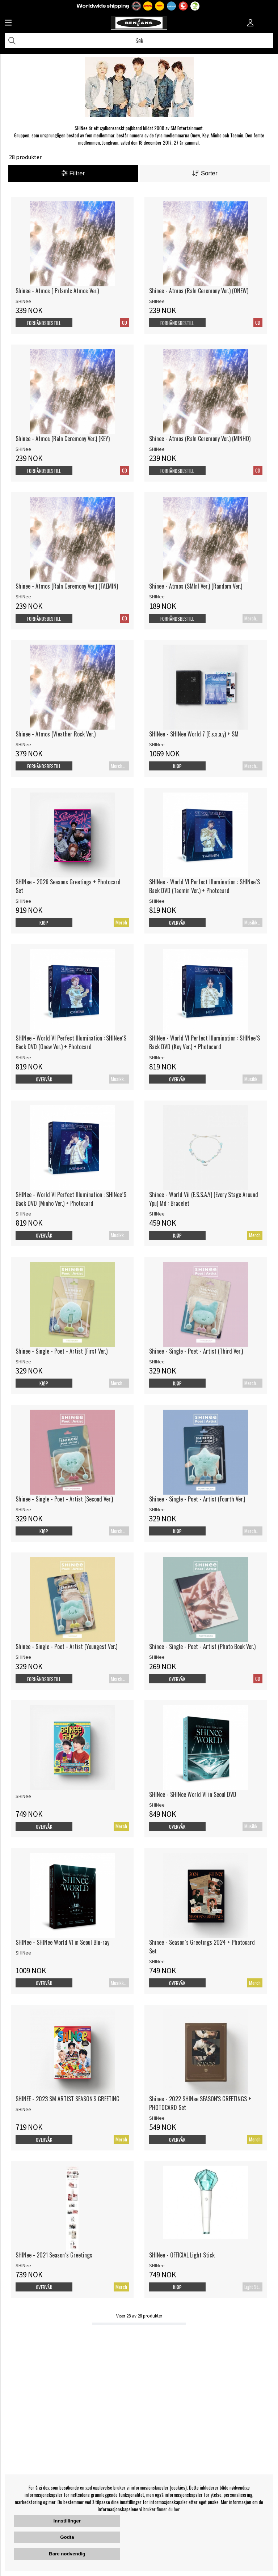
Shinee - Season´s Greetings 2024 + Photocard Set (202, 1946)
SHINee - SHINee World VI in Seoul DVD (192, 1794)
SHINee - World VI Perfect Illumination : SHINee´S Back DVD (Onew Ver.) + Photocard (71, 1042)
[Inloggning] (250, 23)
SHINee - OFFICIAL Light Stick (182, 2255)
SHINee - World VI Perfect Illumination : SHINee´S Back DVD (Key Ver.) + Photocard (204, 1042)
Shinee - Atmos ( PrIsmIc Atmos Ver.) (57, 290)
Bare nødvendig (67, 2553)
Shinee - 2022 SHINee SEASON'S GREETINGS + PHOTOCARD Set (200, 2103)
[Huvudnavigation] (8, 23)
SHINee (23, 301)
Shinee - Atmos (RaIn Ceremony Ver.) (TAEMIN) (67, 586)
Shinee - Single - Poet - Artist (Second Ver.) (64, 1499)
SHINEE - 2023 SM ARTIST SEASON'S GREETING (67, 2098)
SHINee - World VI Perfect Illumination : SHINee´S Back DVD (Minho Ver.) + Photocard (71, 1199)
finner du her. (169, 2509)
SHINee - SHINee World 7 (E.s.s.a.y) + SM (194, 734)
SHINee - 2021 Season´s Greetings (54, 2255)
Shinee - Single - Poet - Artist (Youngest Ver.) (66, 1646)
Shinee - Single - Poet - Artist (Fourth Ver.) (197, 1499)
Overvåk (177, 922)
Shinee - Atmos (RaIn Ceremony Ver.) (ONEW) (198, 290)
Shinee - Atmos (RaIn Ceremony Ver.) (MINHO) (199, 438)
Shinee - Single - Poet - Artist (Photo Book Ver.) (202, 1646)
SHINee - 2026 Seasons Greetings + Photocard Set (68, 886)
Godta (67, 2537)
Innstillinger (67, 2521)
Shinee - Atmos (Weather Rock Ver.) (56, 734)
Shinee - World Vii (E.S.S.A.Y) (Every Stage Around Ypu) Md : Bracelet (203, 1199)
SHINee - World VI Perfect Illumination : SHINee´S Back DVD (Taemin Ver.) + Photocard (204, 886)
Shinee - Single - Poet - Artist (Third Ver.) (196, 1351)
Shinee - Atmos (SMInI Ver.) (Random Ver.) (195, 586)
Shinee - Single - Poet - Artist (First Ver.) (62, 1351)
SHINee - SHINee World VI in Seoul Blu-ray (62, 1942)
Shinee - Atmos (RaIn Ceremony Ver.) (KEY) (63, 438)
